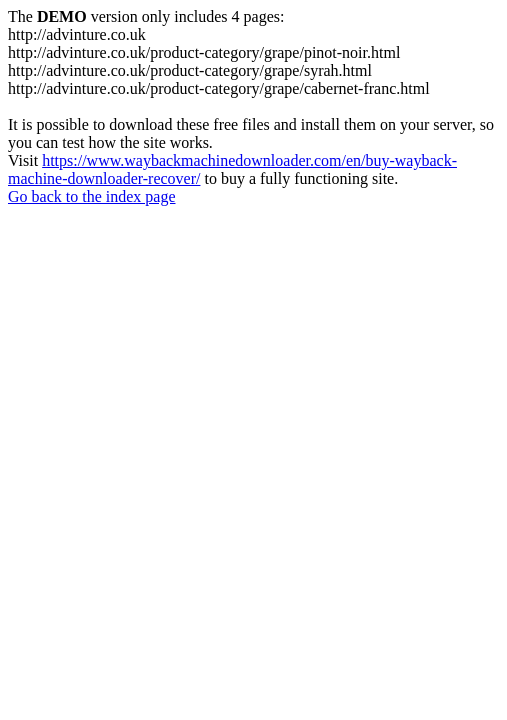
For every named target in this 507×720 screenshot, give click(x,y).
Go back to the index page (92, 196)
